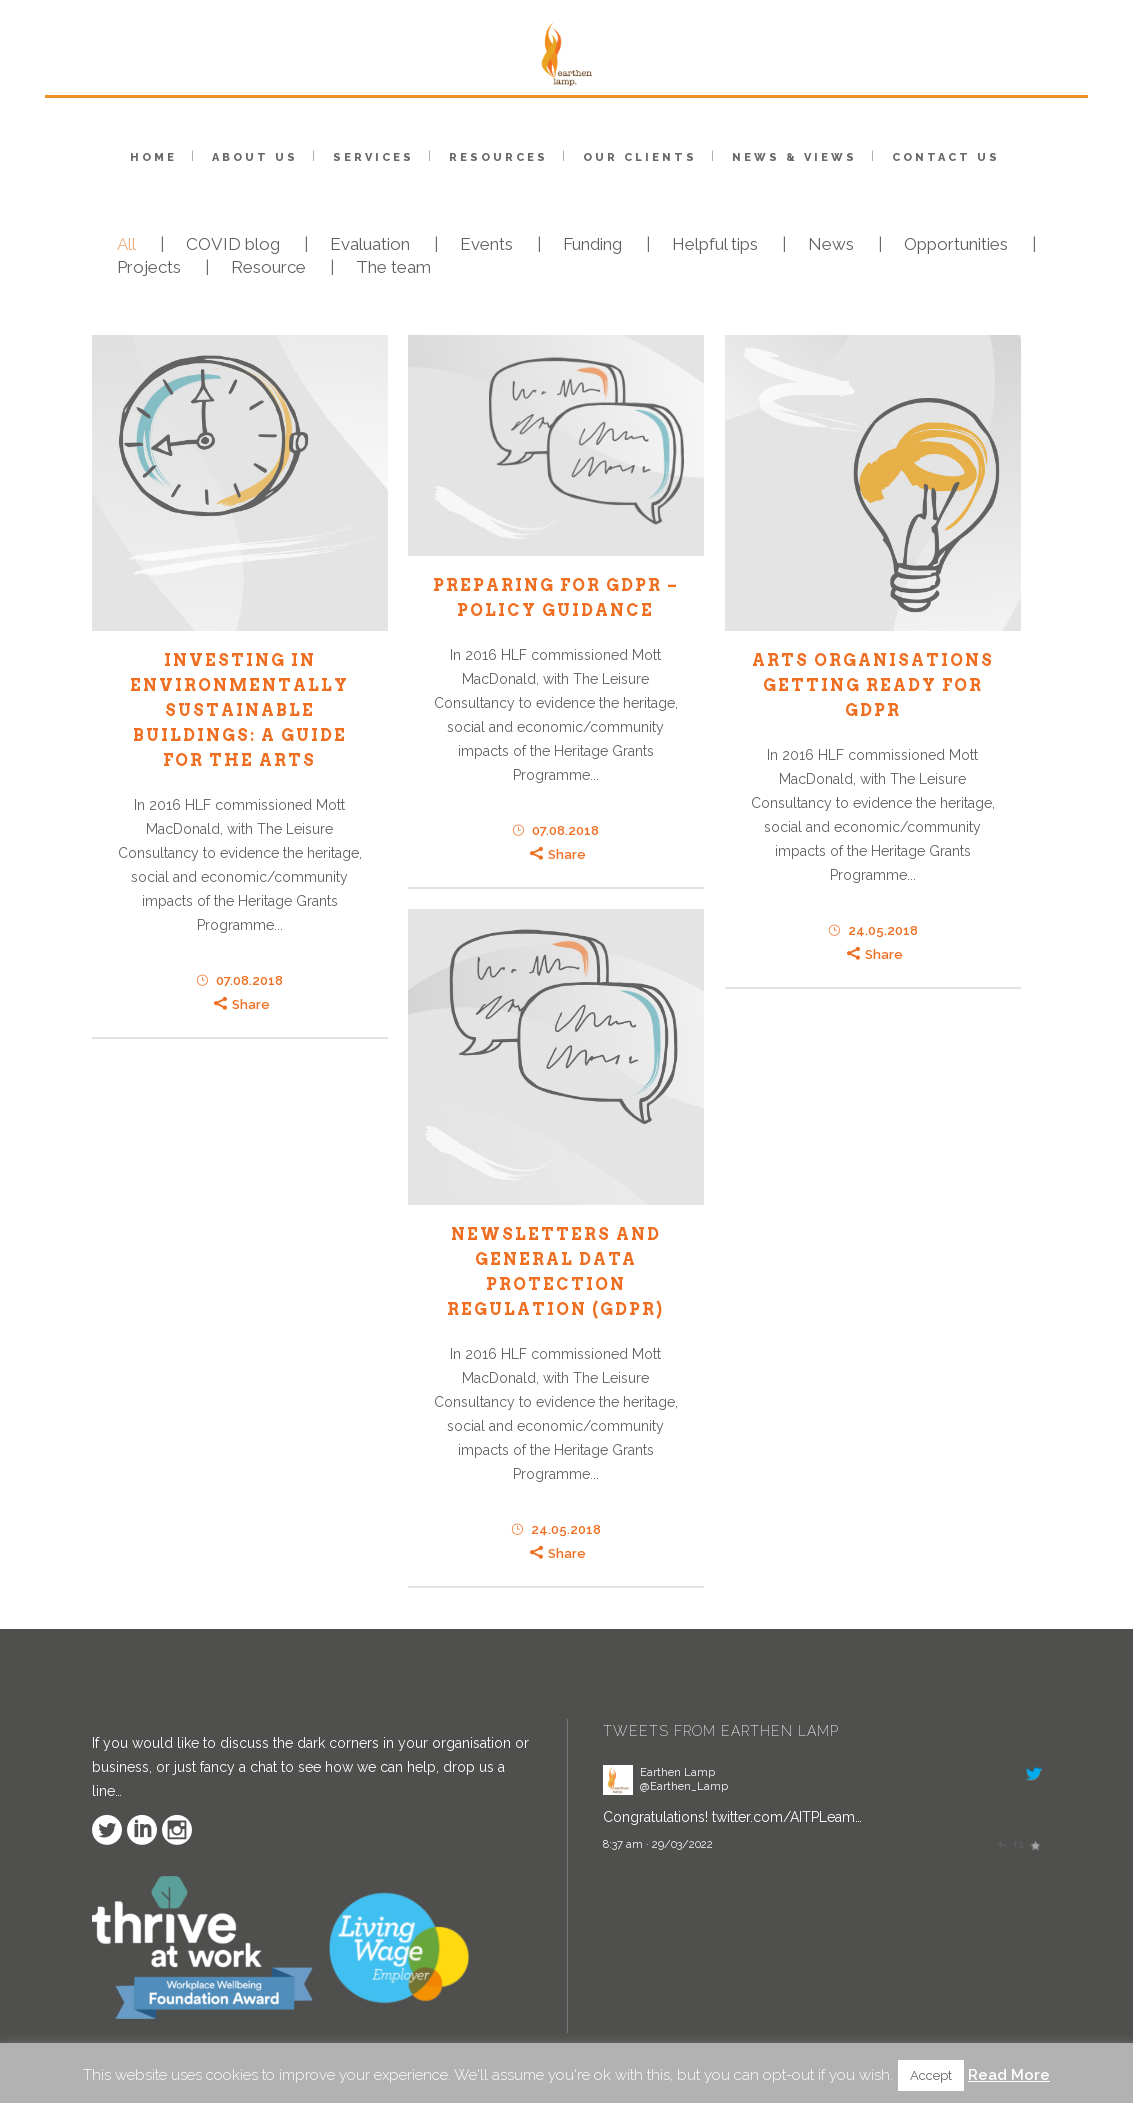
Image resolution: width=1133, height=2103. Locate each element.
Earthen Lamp (677, 1772)
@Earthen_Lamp (684, 1786)
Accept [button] (931, 2075)
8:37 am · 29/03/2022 (658, 1844)
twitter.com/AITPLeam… (787, 1817)
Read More (1009, 2075)
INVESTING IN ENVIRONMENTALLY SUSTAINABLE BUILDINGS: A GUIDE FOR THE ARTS (239, 710)
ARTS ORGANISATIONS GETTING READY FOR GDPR (873, 685)
